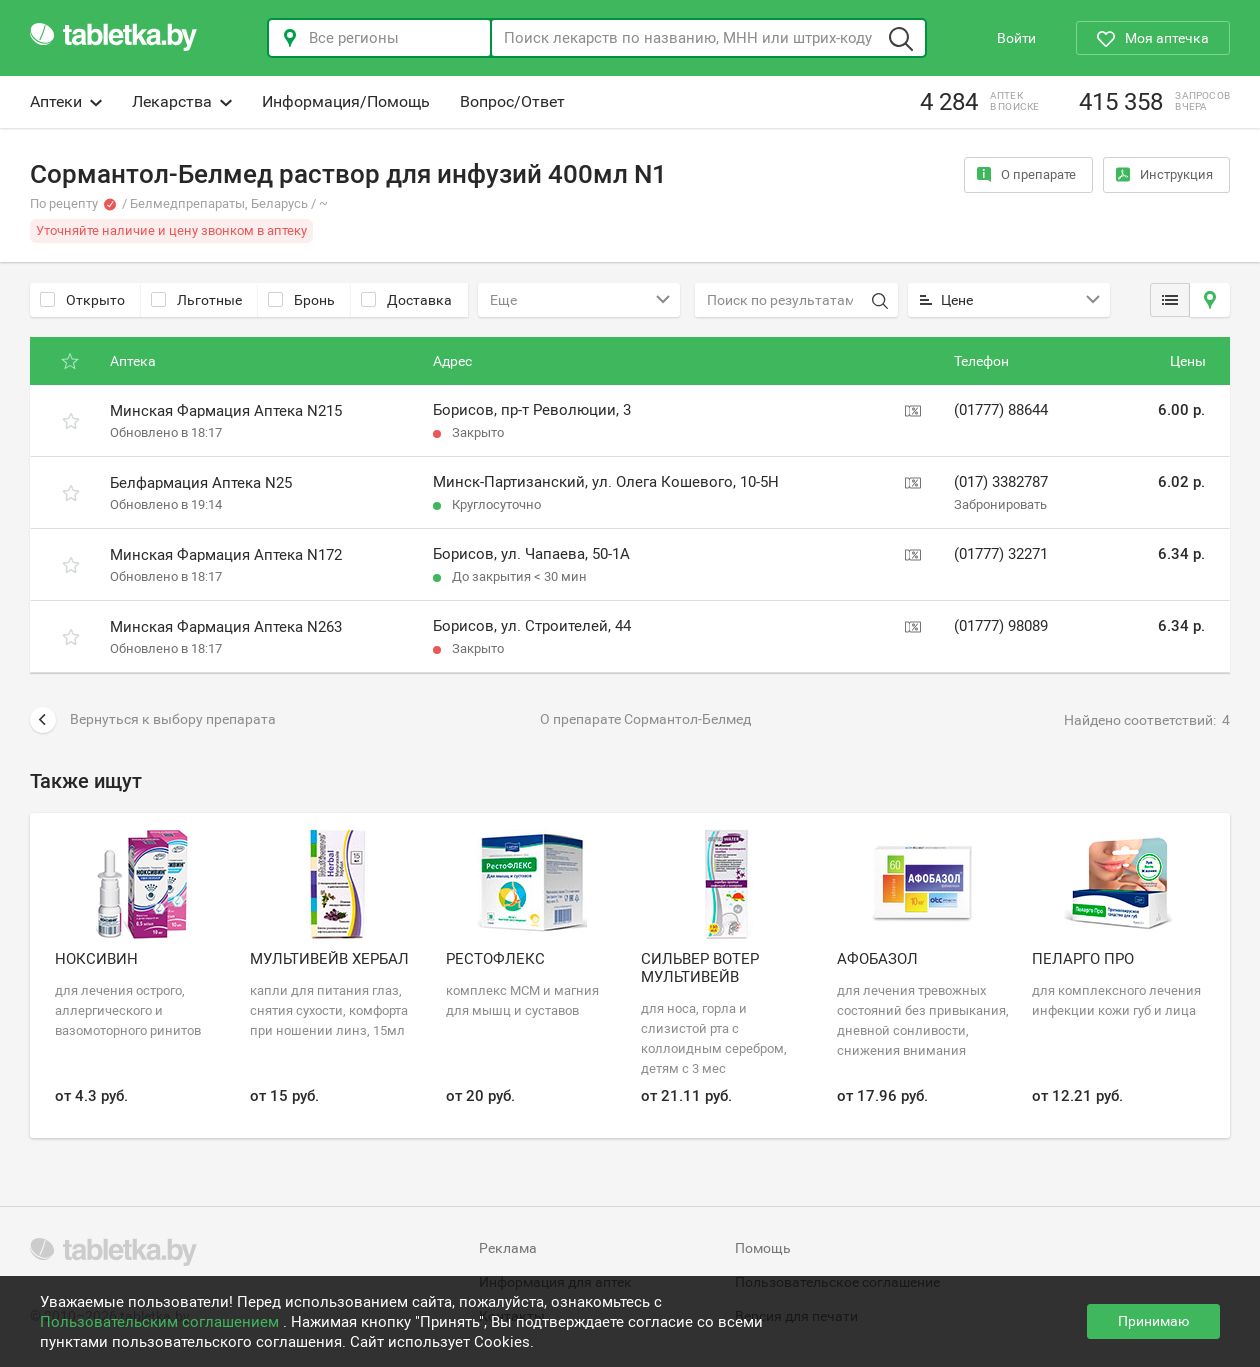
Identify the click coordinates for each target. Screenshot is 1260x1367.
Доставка (406, 300)
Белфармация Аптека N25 (201, 483)
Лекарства (182, 101)
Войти (1016, 38)
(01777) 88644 (1001, 410)
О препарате (1026, 174)
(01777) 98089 (1001, 626)
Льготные (196, 300)
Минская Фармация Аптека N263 (226, 627)
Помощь (763, 1248)
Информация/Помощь (346, 101)
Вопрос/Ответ (512, 101)
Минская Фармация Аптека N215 (226, 411)
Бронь (301, 300)
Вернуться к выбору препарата (153, 720)
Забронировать (1000, 504)
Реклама (508, 1248)
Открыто (82, 300)
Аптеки (66, 101)
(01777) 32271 (1001, 554)
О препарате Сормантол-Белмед (645, 719)
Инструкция (1164, 174)
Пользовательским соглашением (161, 1322)
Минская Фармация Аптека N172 (226, 555)
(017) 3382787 (1001, 482)
